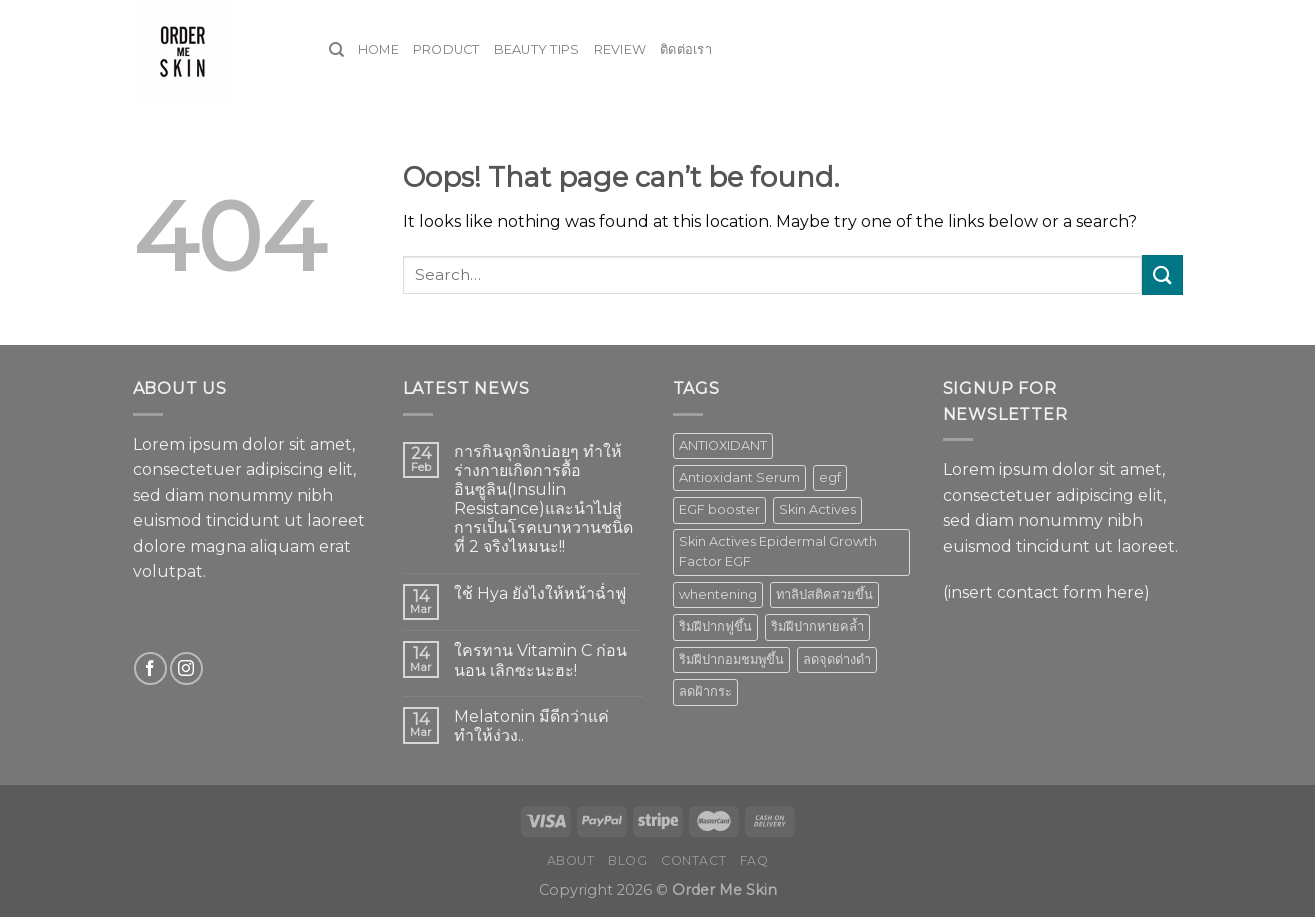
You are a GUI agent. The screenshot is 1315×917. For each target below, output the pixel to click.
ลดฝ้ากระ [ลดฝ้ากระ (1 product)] (705, 691)
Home (378, 49)
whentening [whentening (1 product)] (718, 594)
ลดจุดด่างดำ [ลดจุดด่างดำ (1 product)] (837, 659)
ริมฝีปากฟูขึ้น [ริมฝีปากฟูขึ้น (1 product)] (715, 626)
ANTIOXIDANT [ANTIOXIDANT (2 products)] (723, 445)
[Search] (336, 50)
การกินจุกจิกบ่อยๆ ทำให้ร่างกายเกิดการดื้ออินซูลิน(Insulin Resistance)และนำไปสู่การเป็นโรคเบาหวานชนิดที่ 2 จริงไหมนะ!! (543, 499)
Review (620, 49)
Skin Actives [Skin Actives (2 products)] (817, 509)
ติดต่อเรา (686, 49)
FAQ (754, 860)
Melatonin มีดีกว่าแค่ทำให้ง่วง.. (531, 726)
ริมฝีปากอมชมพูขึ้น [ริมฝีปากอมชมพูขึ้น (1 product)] (731, 659)
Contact (693, 860)
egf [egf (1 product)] (830, 477)
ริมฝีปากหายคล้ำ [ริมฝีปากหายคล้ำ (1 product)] (817, 626)
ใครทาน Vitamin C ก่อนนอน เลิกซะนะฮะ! (540, 660)
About (571, 860)
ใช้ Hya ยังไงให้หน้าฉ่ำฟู (540, 593)
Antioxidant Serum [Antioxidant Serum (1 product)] (739, 477)
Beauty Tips (537, 49)
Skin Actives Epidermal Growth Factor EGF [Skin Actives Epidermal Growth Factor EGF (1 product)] (778, 551)
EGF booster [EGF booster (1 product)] (719, 509)
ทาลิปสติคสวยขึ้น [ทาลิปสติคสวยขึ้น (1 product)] (824, 594)
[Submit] (1162, 274)
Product (446, 49)
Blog (627, 860)
